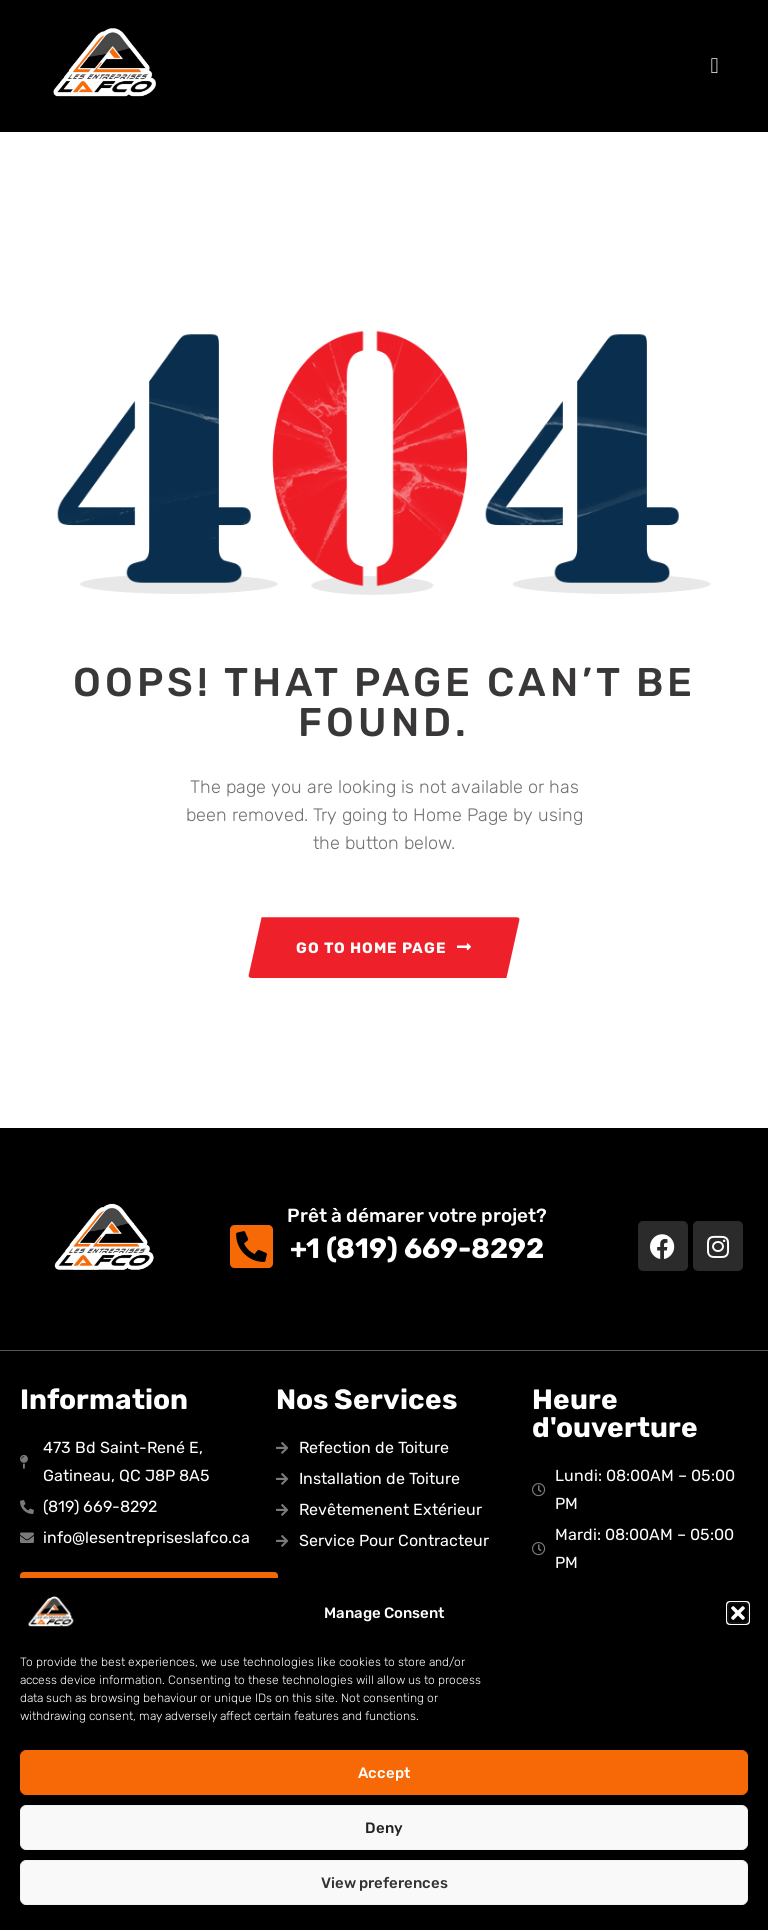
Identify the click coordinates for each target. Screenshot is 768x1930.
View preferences (384, 1883)
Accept (384, 1773)
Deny (384, 1828)
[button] (738, 1613)
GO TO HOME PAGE (384, 948)
